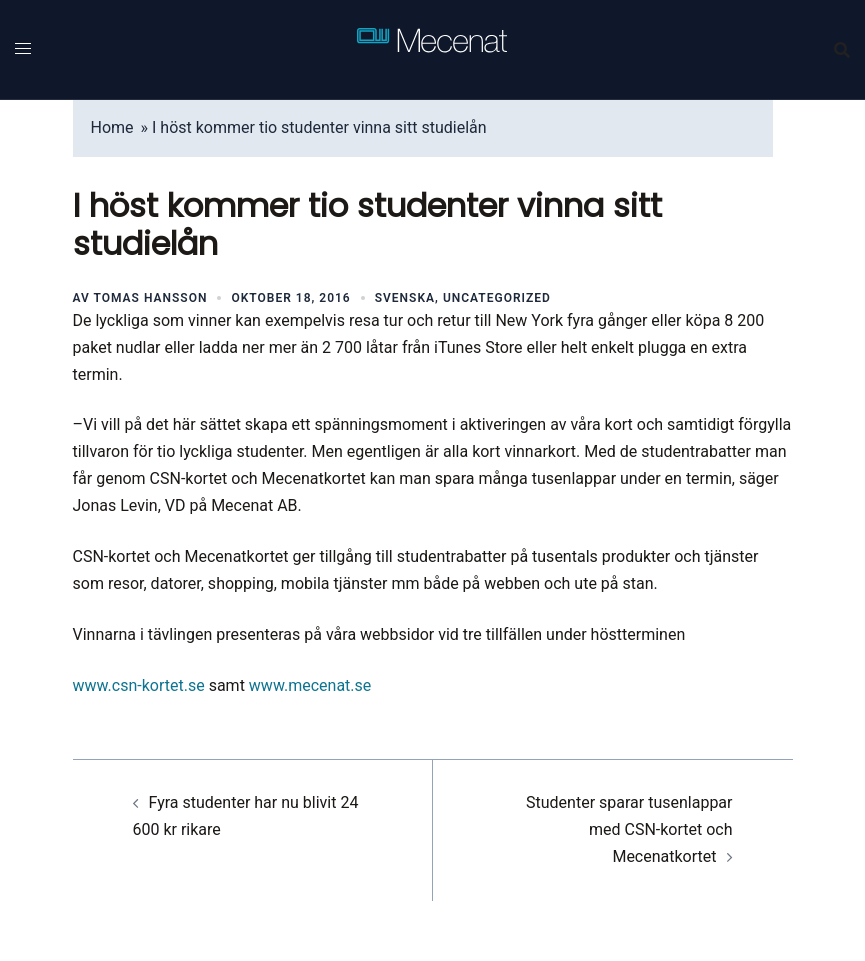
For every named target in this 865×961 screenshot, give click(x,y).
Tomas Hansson (151, 298)
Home (112, 127)
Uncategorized (497, 298)
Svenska (405, 298)
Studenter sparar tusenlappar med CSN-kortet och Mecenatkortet (629, 829)
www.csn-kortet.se (139, 685)
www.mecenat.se (310, 685)
